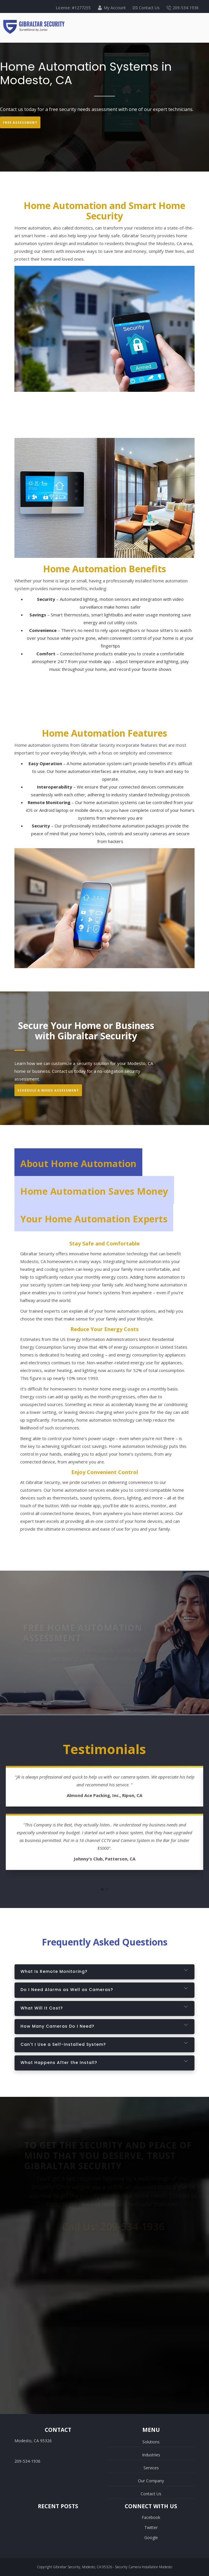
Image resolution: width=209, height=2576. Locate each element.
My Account (112, 7)
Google (151, 2537)
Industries (151, 2455)
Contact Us (146, 7)
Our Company (151, 2480)
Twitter (151, 2527)
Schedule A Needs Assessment (48, 1090)
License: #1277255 (73, 7)
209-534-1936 (183, 7)
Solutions (151, 2442)
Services (151, 2467)
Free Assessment (20, 122)
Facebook (151, 2517)
